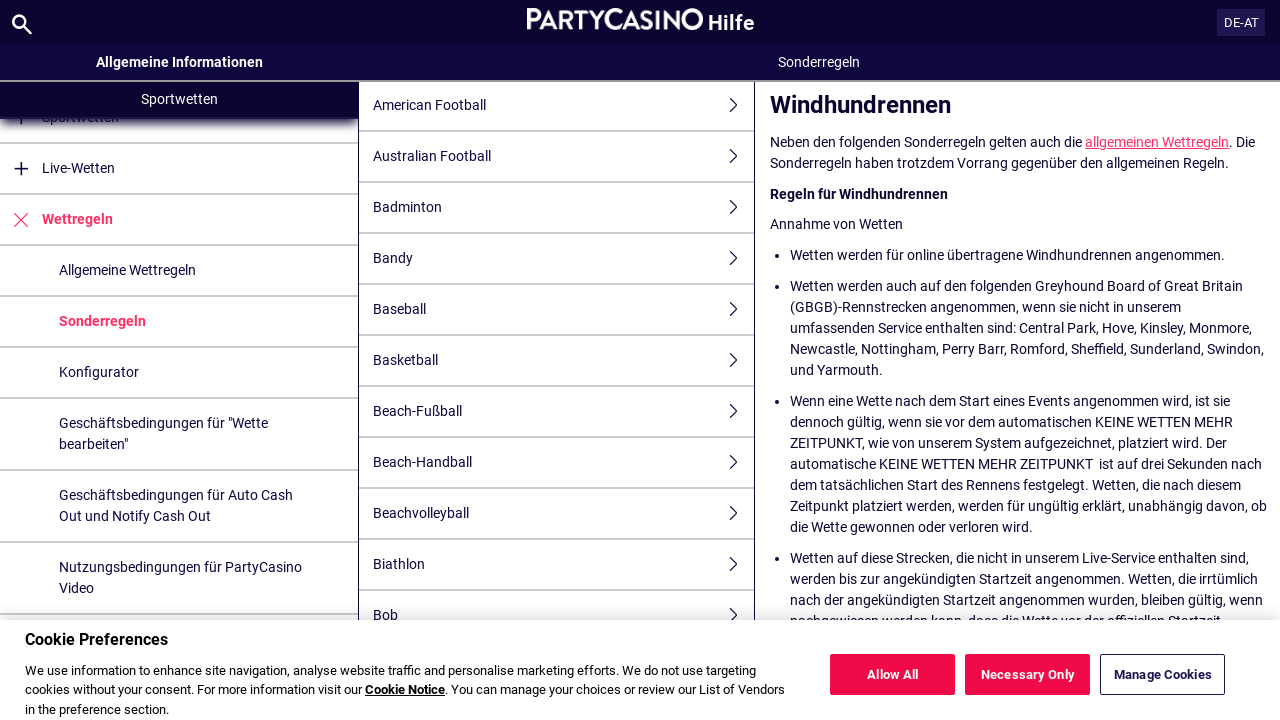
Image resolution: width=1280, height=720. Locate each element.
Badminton (563, 207)
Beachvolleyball (563, 513)
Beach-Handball (563, 462)
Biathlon (563, 564)
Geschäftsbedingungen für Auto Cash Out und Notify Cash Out (176, 505)
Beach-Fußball (563, 411)
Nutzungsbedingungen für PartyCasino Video (180, 577)
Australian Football (563, 156)
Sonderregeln (102, 321)
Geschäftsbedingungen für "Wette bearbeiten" (163, 433)
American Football (563, 105)
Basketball (563, 360)
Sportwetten (179, 99)
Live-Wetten (57, 168)
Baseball (563, 309)
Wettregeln (56, 219)
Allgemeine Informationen (179, 62)
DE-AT (1241, 22)
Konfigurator (99, 372)
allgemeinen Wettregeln (1157, 142)
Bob (563, 615)
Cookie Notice (405, 704)
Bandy (563, 258)
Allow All (892, 688)
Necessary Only (1028, 688)
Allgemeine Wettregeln (127, 270)
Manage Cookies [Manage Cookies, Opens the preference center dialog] (1163, 688)
